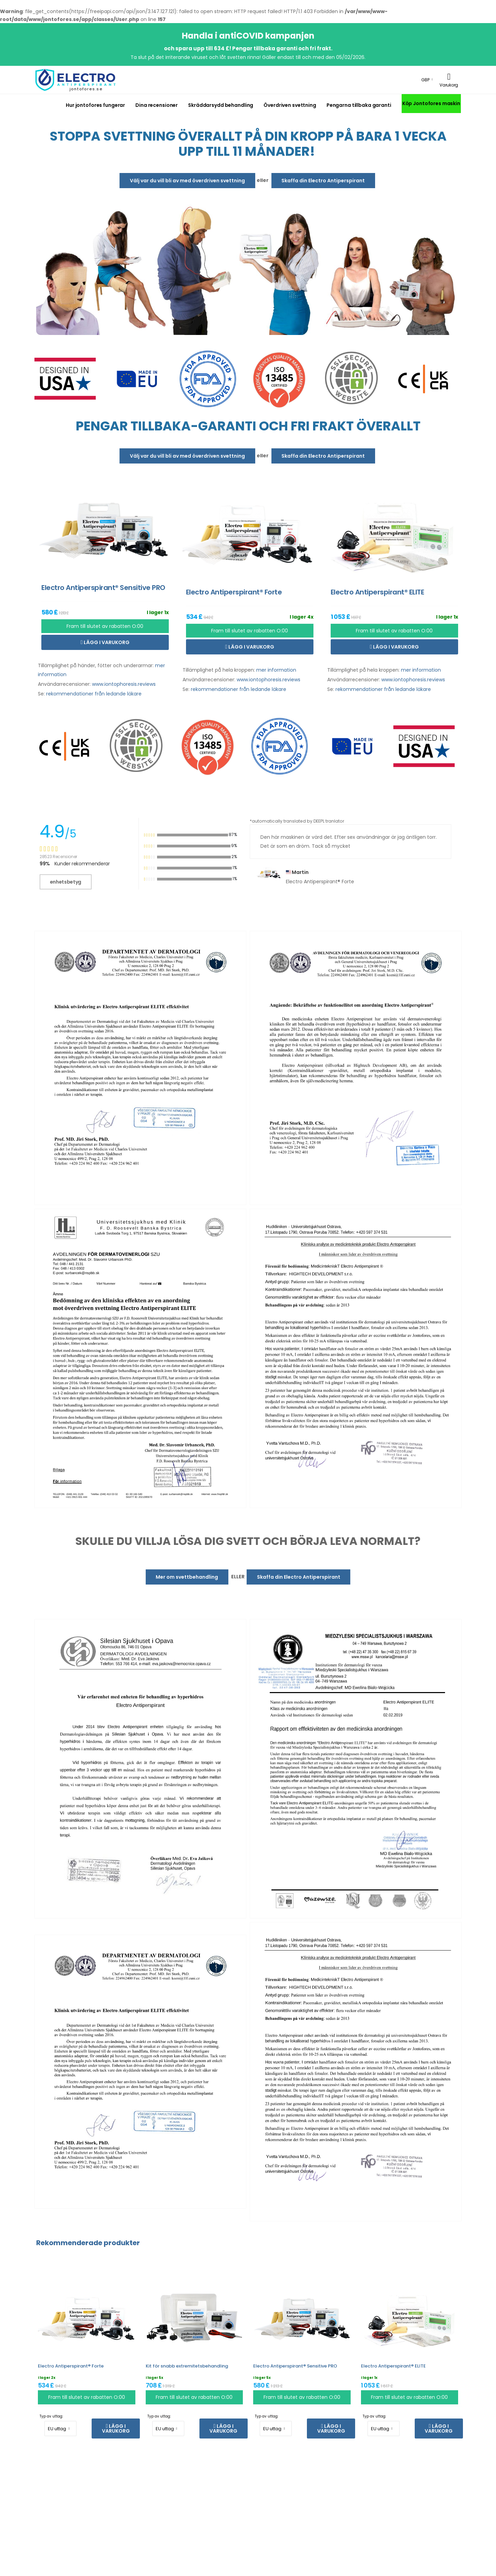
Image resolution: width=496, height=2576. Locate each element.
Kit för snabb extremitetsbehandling (187, 2366)
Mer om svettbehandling (187, 1577)
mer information (276, 669)
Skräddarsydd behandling (220, 105)
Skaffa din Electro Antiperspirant (323, 180)
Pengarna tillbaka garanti (359, 105)
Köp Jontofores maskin (431, 103)
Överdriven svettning (290, 105)
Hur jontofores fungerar (95, 105)
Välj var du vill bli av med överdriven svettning (187, 180)
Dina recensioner (156, 105)
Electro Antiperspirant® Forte (71, 2366)
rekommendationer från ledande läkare (94, 693)
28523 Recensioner (58, 856)
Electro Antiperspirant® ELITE (393, 2366)
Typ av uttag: (51, 2416)
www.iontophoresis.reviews (124, 684)
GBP (425, 80)
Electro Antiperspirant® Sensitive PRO (295, 2366)
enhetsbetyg (65, 881)
